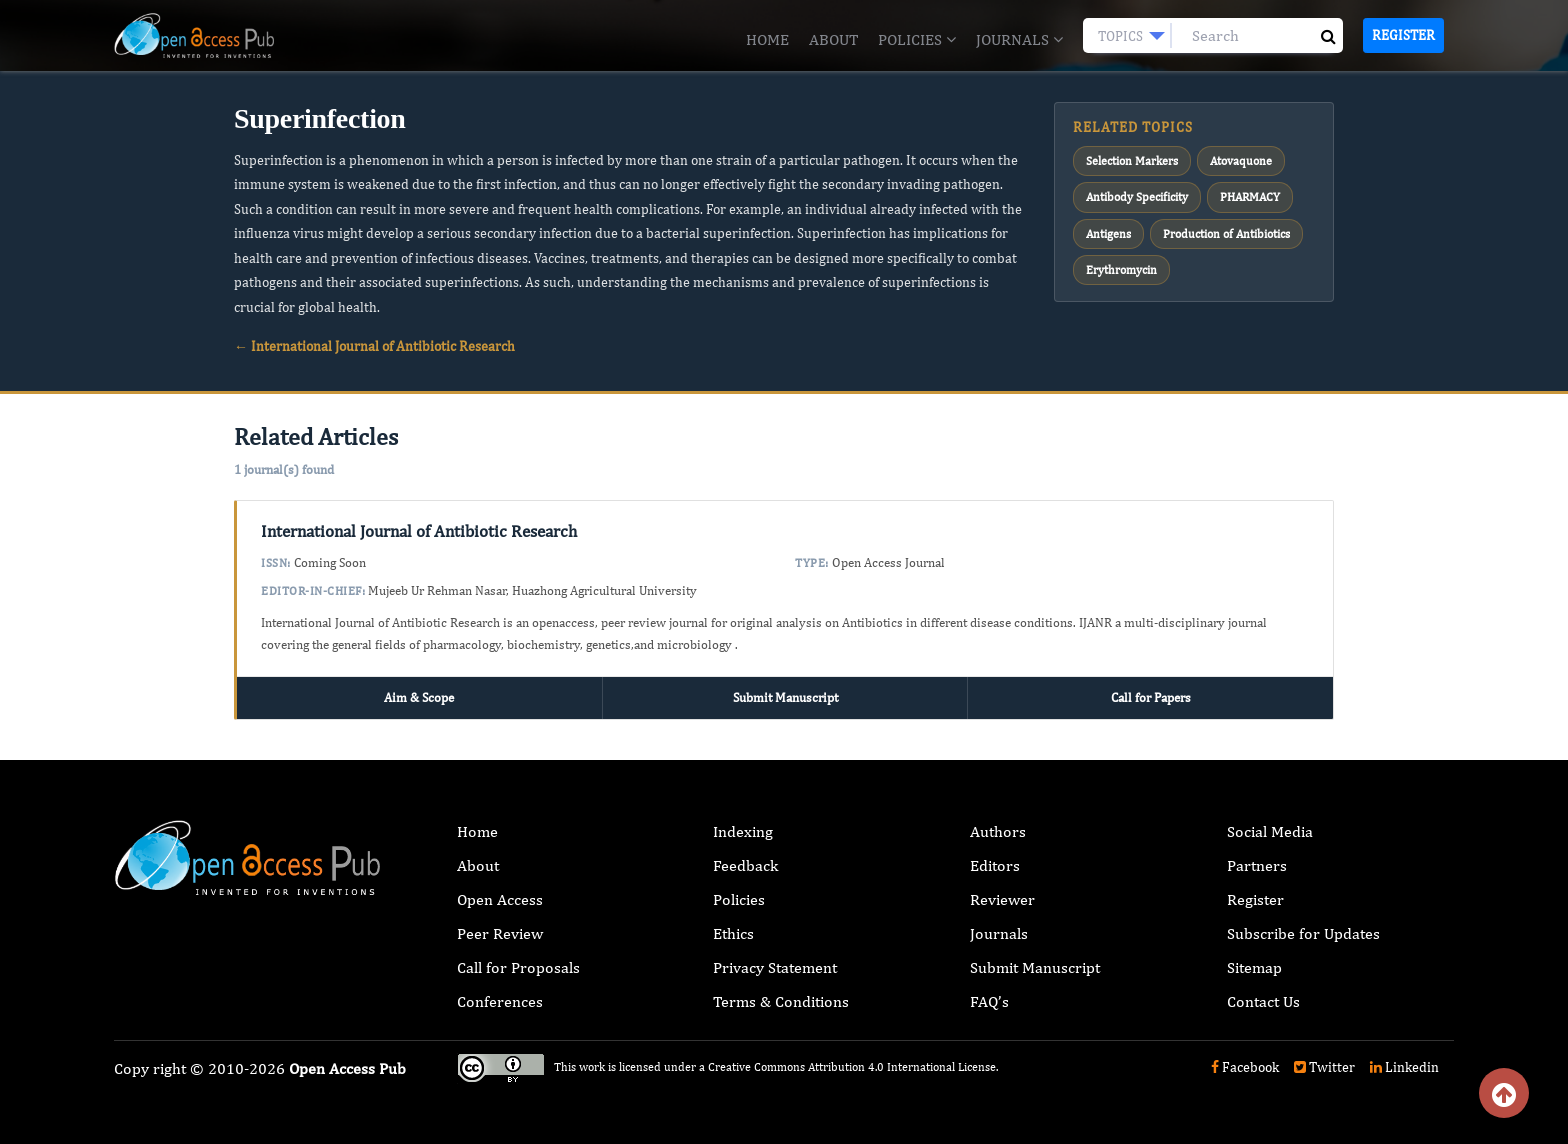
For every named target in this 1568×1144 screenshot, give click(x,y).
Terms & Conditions (781, 1001)
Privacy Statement (775, 967)
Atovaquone (1241, 161)
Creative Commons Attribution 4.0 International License (852, 1067)
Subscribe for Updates (1303, 933)
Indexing (743, 831)
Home (767, 39)
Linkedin (1404, 1067)
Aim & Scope (419, 697)
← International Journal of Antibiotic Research (374, 346)
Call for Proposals (518, 967)
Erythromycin (1121, 270)
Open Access (500, 899)
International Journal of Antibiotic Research (419, 531)
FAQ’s (989, 1001)
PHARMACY (1250, 197)
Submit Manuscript (785, 697)
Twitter (1324, 1067)
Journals (1019, 39)
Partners (1257, 865)
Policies (917, 39)
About (833, 39)
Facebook (1245, 1067)
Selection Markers (1132, 161)
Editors (995, 865)
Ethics (733, 933)
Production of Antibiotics (1226, 234)
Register (1403, 35)
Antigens (1108, 234)
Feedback (745, 865)
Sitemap (1254, 967)
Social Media (1270, 831)
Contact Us (1263, 1001)
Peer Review (500, 933)
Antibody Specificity (1137, 197)
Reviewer (1002, 899)
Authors (998, 831)
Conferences (500, 1001)
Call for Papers (1151, 697)
